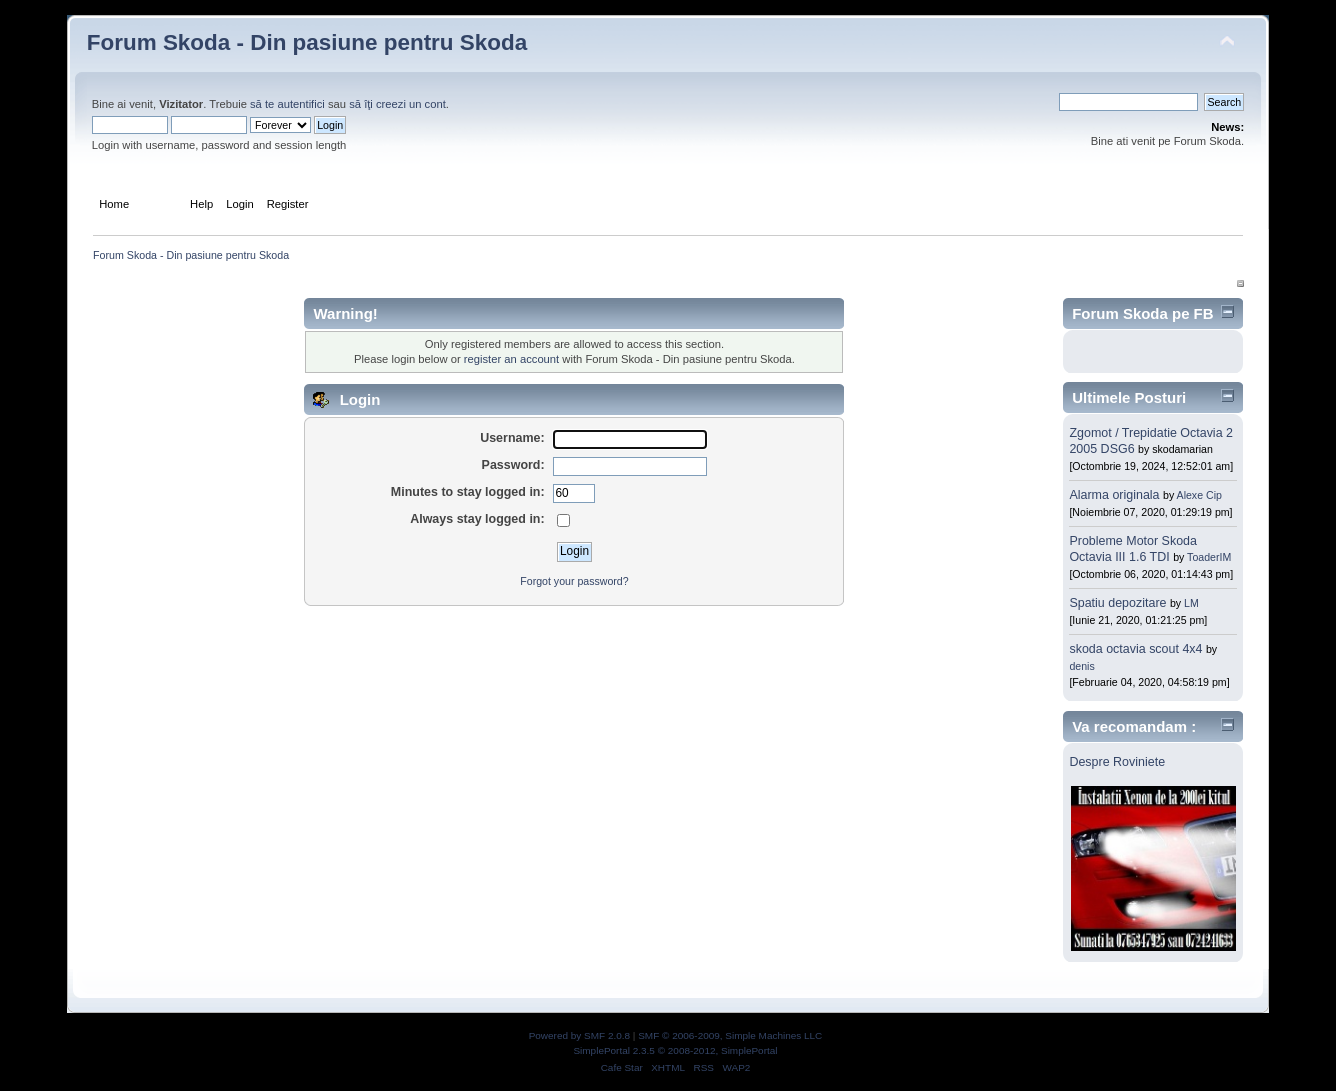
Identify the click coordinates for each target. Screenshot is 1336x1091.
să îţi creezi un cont (397, 104)
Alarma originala (1114, 495)
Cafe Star (622, 1067)
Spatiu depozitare (1119, 603)
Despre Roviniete (1117, 762)
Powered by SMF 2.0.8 (579, 1035)
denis (1081, 666)
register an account (511, 359)
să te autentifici (287, 104)
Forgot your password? (574, 581)
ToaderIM (1209, 557)
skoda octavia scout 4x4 (1137, 649)
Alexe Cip (1199, 495)
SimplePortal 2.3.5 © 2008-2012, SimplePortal (675, 1050)
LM (1191, 603)
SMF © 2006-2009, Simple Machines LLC (730, 1035)
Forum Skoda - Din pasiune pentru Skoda (307, 42)
